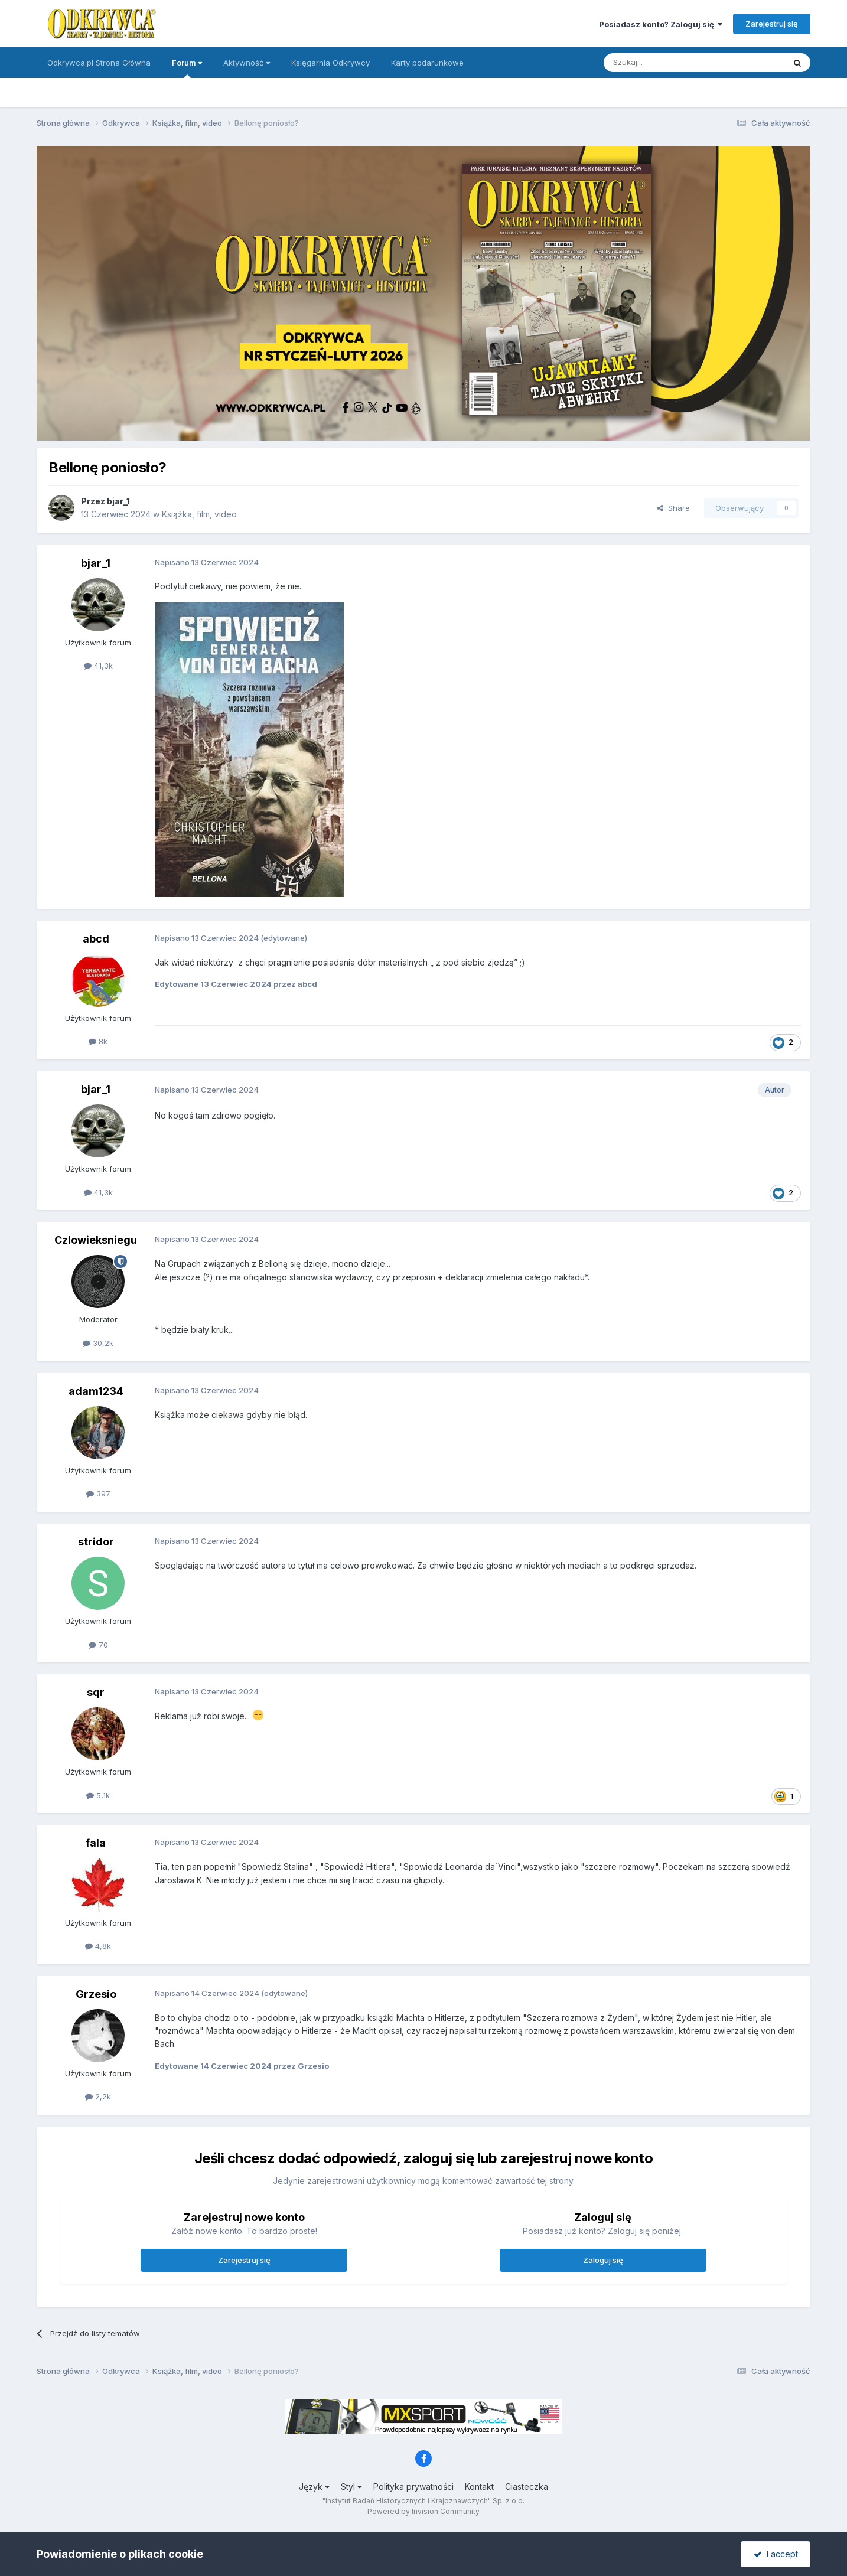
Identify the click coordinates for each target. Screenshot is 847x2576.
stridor (96, 1541)
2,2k (98, 2096)
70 (98, 1644)
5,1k (98, 1795)
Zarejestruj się (771, 23)
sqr (96, 1692)
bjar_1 (118, 501)
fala (96, 1843)
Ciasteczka (526, 2487)
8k (98, 1041)
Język (314, 2487)
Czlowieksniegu (95, 1240)
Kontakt (479, 2487)
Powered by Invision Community (423, 2511)
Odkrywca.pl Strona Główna (99, 62)
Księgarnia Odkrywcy (330, 62)
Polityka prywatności (413, 2487)
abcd (96, 938)
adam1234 (96, 1391)
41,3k (98, 665)
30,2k (98, 1343)
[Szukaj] (665, 62)
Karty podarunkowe (427, 62)
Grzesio (96, 1994)
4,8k (98, 1946)
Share (673, 508)
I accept (776, 2554)
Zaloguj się (603, 2260)
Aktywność (246, 62)
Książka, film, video (199, 514)
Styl (351, 2487)
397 (98, 1493)
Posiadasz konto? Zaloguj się (660, 24)
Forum (187, 68)
